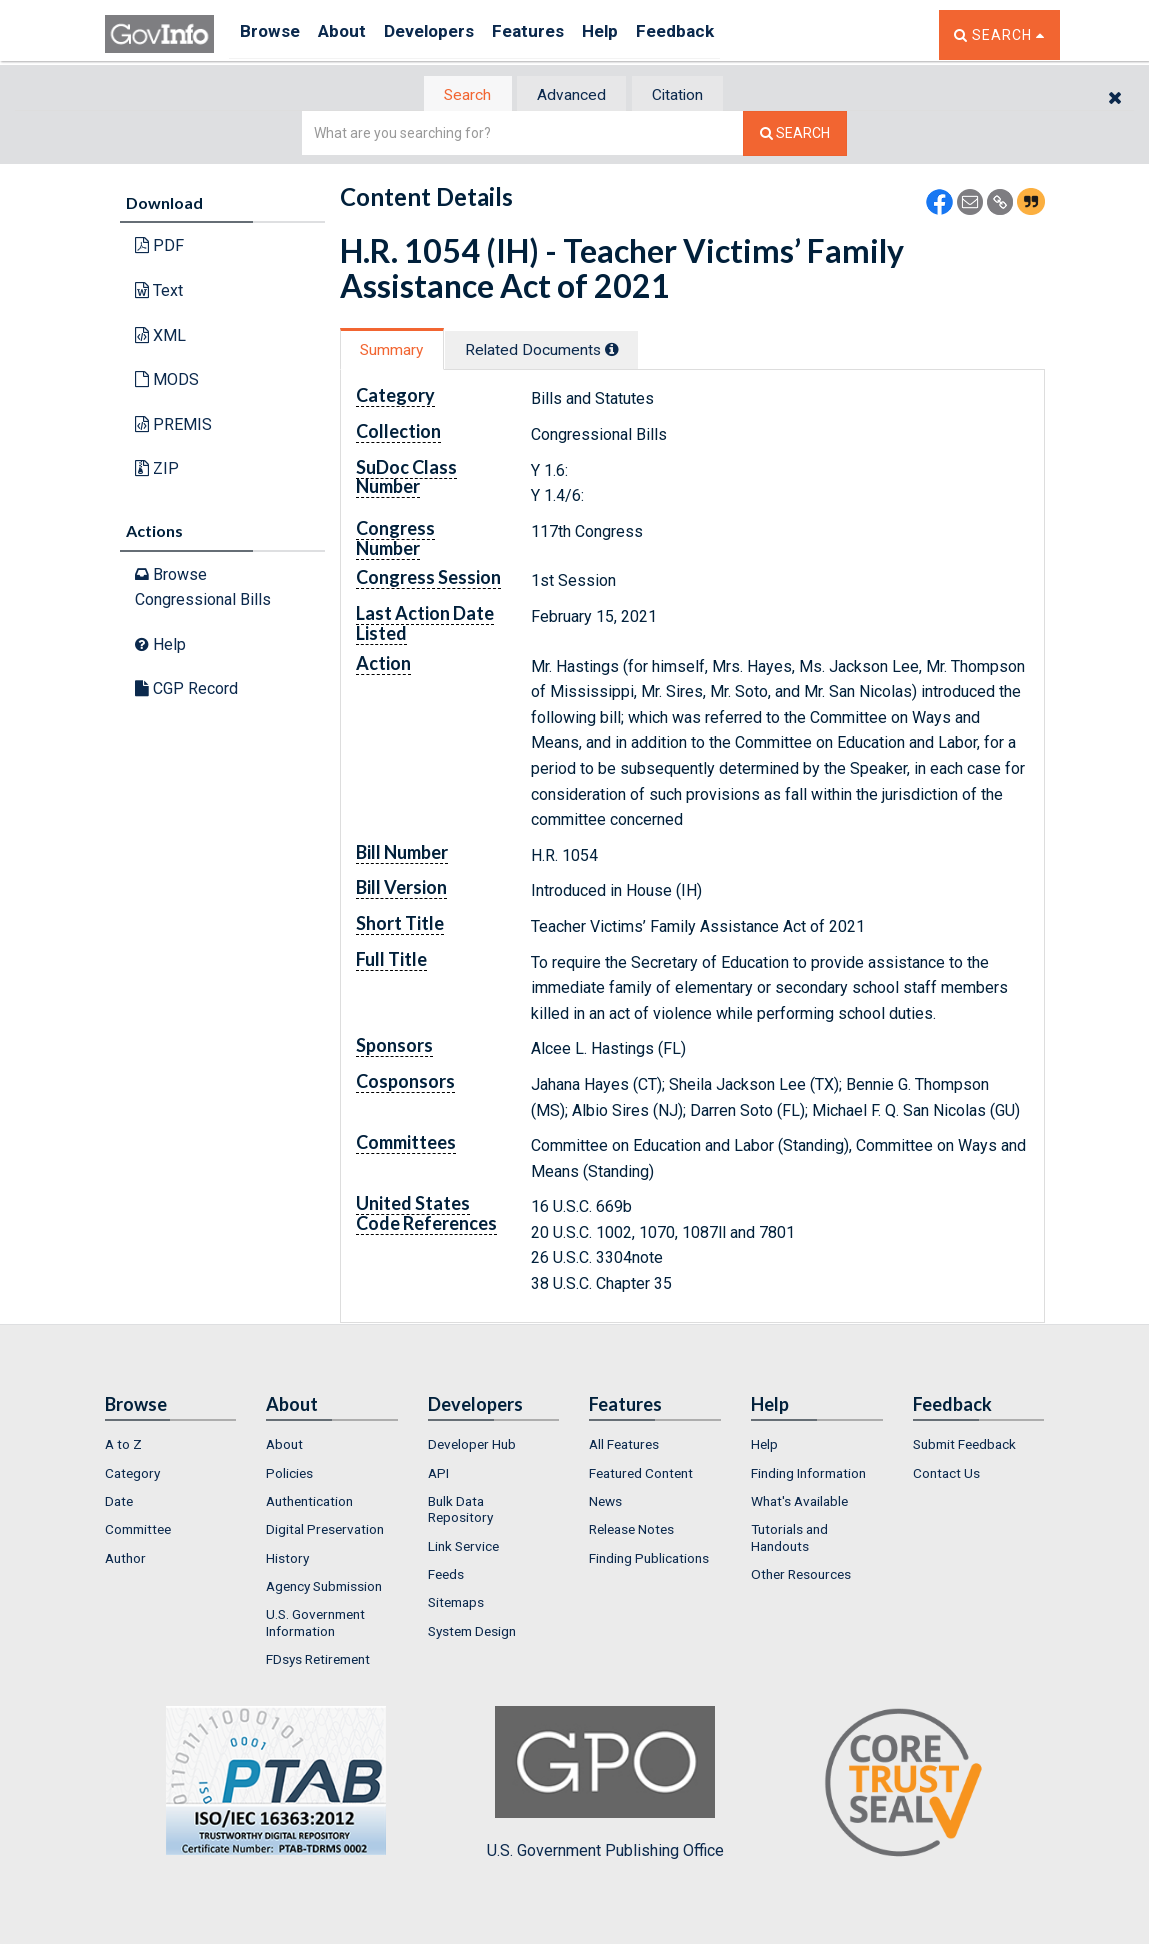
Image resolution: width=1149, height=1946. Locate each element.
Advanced (571, 95)
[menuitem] (171, 1447)
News (605, 1504)
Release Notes (631, 1532)
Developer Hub (472, 1447)
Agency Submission (324, 1588)
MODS (167, 381)
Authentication (309, 1504)
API (438, 1475)
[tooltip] (634, 351)
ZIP (157, 470)
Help (642, 34)
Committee (138, 1532)
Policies (289, 1475)
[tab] (456, 95)
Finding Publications (649, 1560)
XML (160, 336)
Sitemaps (456, 1605)
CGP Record (186, 690)
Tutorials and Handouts (789, 1540)
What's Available (799, 1504)
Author (125, 1560)
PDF (159, 247)
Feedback (726, 34)
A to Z (123, 1447)
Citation (690, 95)
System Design (472, 1633)
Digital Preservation (325, 1532)
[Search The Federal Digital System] (795, 135)
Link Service (463, 1548)
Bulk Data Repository (460, 1512)
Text (159, 292)
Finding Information (808, 1475)
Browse (273, 34)
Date (119, 1504)
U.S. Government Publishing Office (605, 1786)
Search (455, 95)
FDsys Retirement (318, 1661)
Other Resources (801, 1576)
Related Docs (563, 351)
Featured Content (641, 1475)
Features (560, 34)
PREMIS (173, 425)
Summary (398, 351)
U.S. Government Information (315, 1625)
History (287, 1560)
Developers (451, 34)
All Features (624, 1447)
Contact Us (946, 1475)
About (354, 34)
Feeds (446, 1576)
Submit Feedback (964, 1447)
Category (132, 1475)
